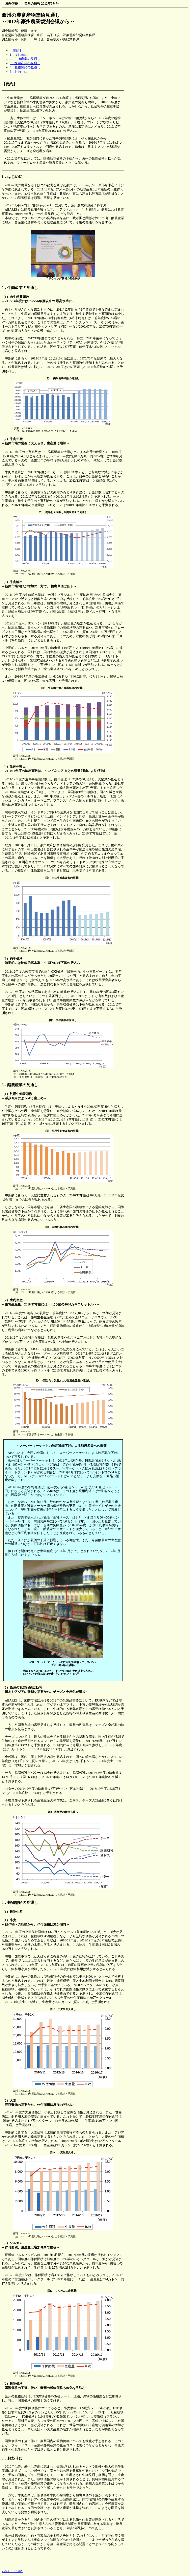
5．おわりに (18, 71)
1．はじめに (18, 54)
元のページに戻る (12, 2571)
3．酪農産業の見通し (25, 63)
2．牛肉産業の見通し (25, 59)
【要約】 (16, 50)
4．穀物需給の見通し (25, 67)
